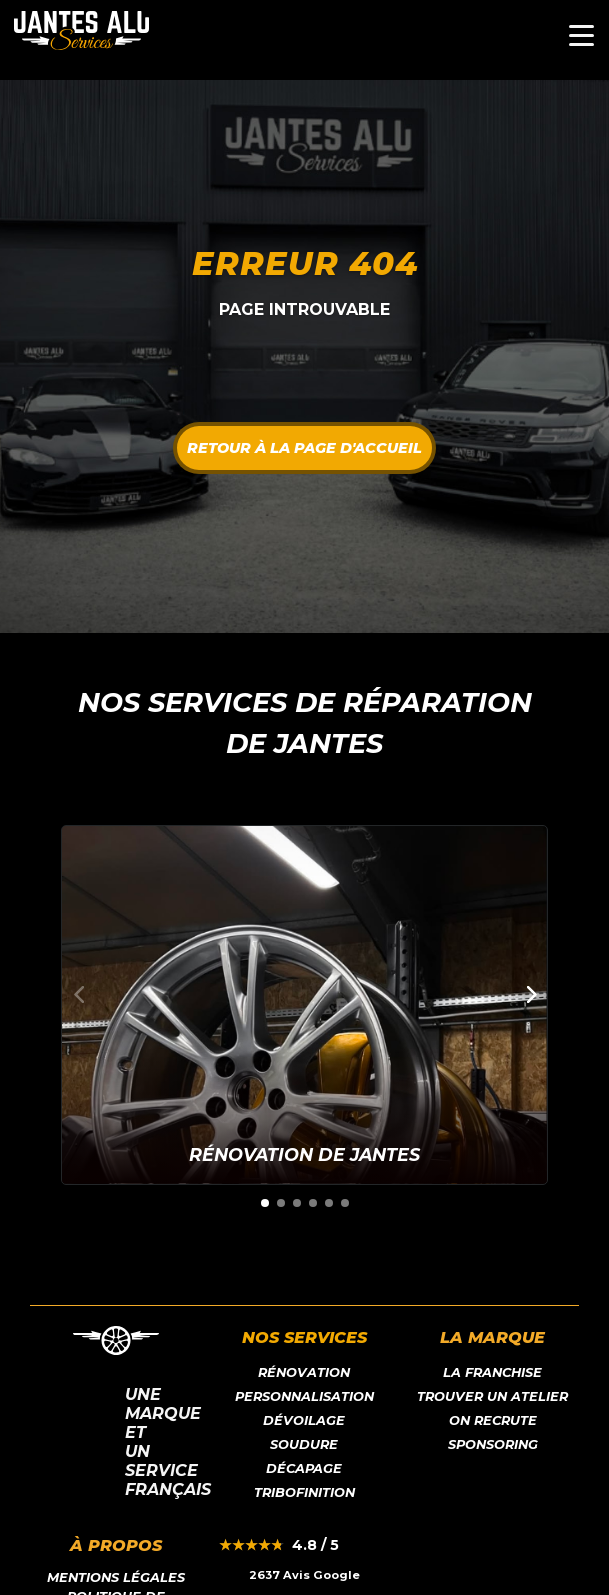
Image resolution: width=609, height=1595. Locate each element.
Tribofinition (304, 1492)
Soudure (304, 1444)
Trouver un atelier (492, 1396)
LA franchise (492, 1372)
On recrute (493, 1420)
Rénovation (304, 1372)
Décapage (304, 1468)
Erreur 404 (305, 263)
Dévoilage (304, 1420)
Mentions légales (116, 1577)
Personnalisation (304, 1396)
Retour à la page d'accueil (304, 448)
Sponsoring (493, 1444)
